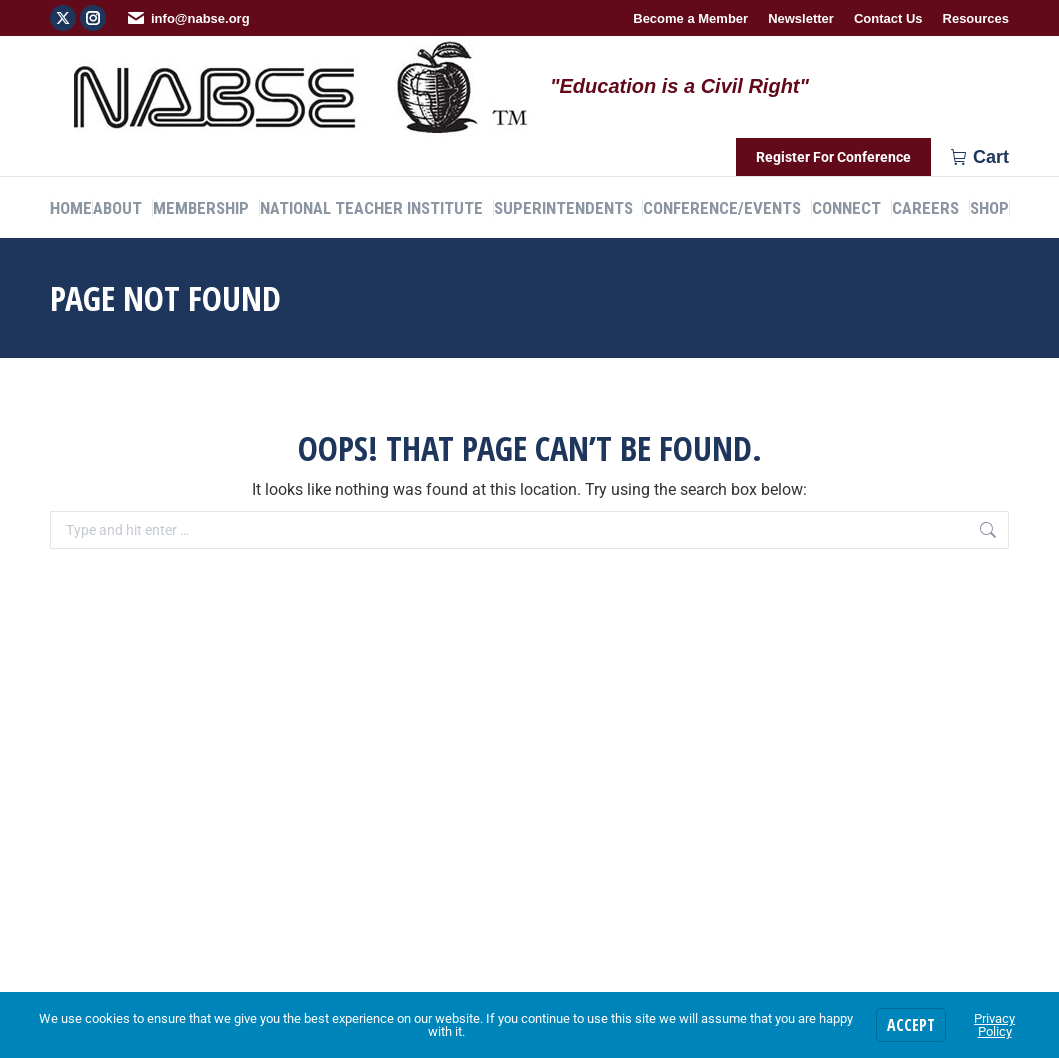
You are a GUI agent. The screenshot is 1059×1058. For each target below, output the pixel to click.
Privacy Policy (994, 1025)
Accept (911, 1025)
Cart (980, 157)
